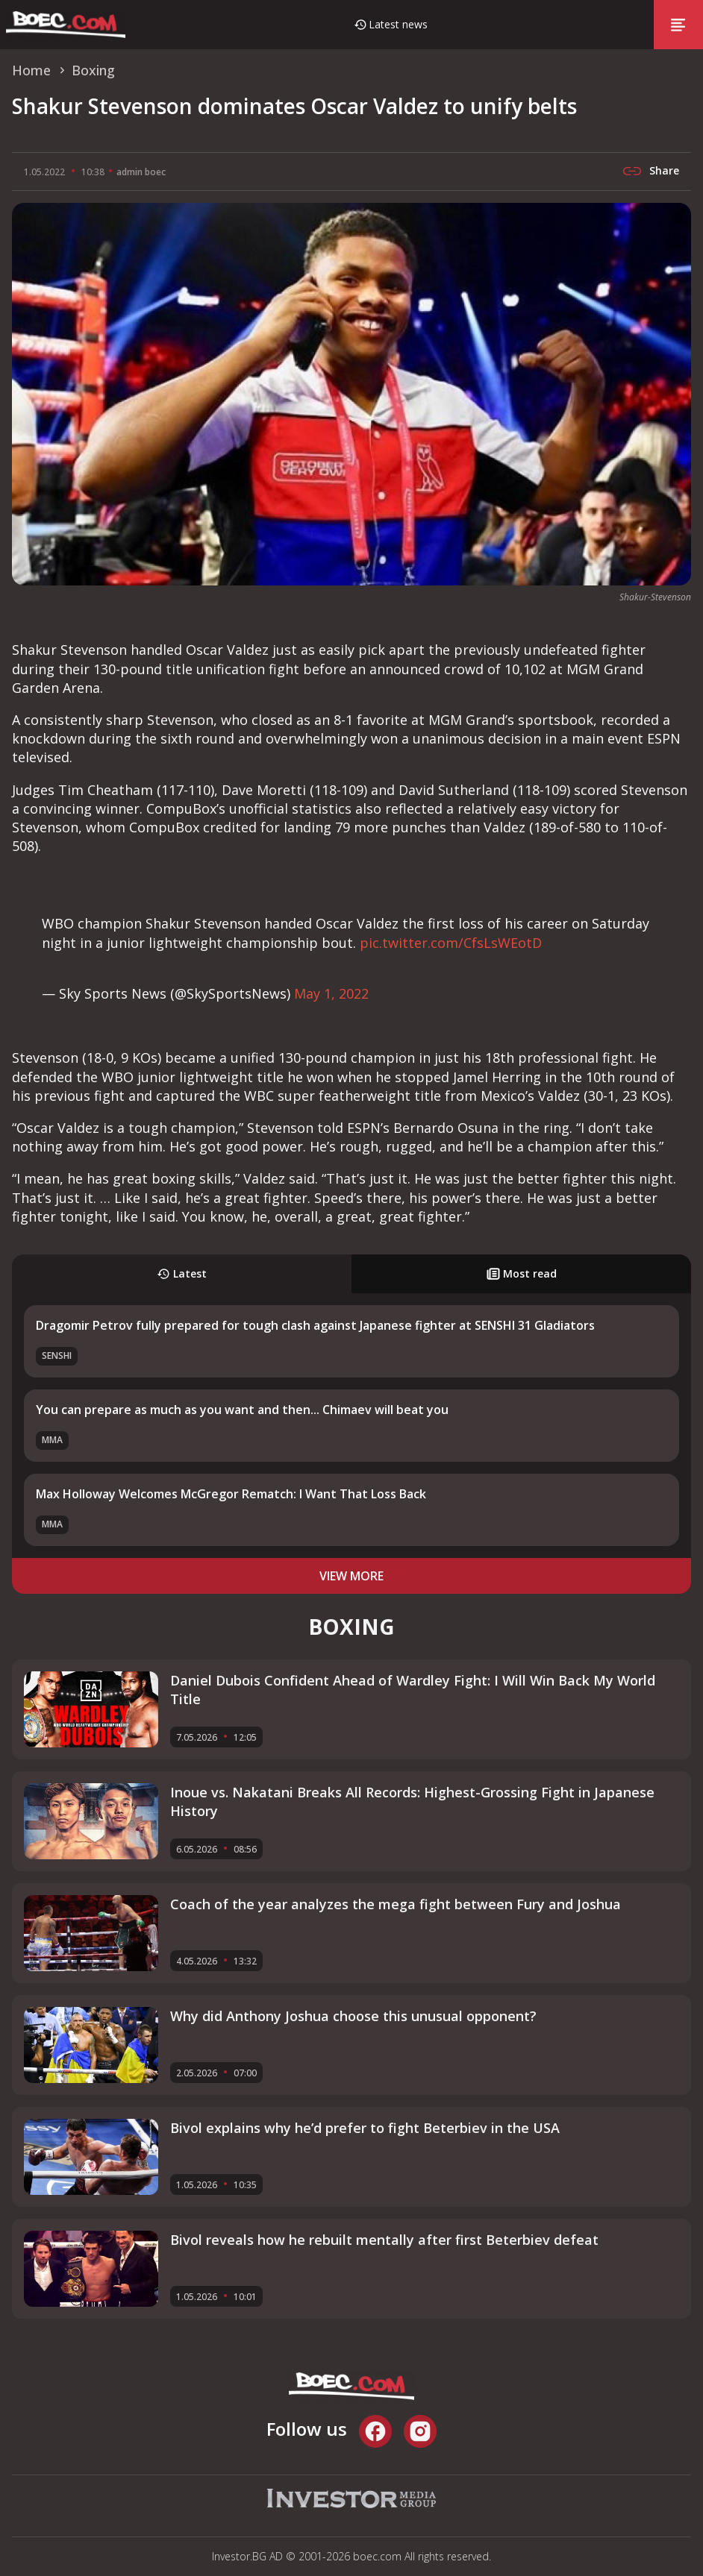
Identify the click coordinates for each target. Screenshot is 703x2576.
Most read (522, 1273)
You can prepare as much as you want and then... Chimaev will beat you (242, 1409)
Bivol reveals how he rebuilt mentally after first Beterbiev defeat (384, 2240)
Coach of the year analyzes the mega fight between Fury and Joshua (395, 1904)
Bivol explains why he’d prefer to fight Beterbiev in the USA (365, 2128)
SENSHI (57, 1355)
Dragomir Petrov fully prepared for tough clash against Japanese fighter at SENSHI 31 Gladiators (315, 1325)
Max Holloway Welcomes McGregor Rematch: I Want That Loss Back (231, 1494)
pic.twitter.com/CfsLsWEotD (451, 943)
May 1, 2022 (331, 993)
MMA (52, 1439)
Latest (182, 1273)
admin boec (141, 172)
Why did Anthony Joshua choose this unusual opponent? (353, 2016)
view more (351, 1576)
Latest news (398, 24)
